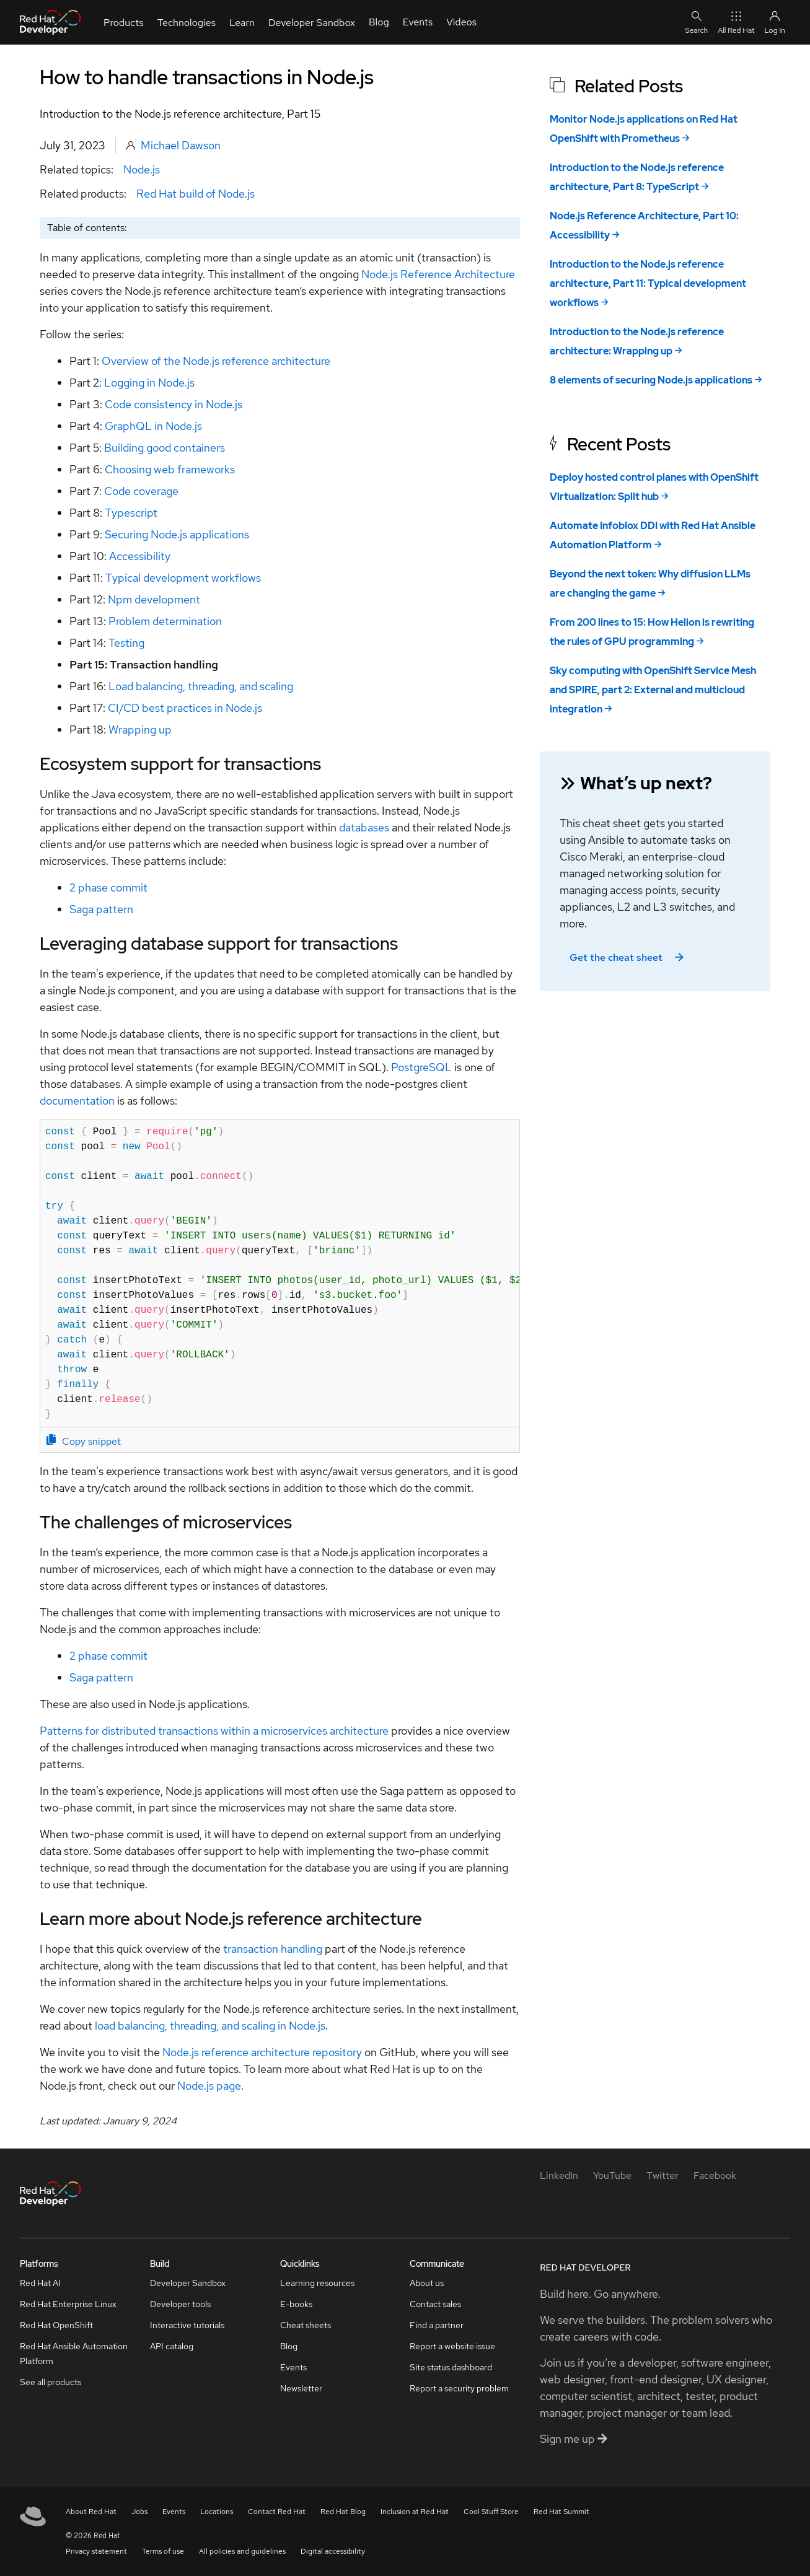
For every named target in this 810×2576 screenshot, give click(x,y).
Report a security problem (459, 2388)
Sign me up (573, 2439)
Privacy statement (96, 2551)
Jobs (139, 2512)
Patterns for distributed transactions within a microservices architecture (214, 1731)
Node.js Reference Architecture (438, 274)
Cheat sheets (305, 2325)
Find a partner (437, 2325)
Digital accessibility (333, 2551)
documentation (77, 1100)
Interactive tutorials (187, 2325)
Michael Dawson (181, 145)
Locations (216, 2512)
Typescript (131, 513)
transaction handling (272, 1949)
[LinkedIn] (559, 2175)
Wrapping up (140, 729)
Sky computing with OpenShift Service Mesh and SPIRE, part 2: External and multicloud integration (653, 690)
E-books (296, 2304)
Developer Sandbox (188, 2283)
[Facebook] (714, 2175)
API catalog (171, 2346)
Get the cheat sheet (628, 957)
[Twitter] (662, 2175)
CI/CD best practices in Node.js (185, 708)
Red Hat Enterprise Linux (68, 2304)
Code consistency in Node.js (173, 404)
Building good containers (164, 447)
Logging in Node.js (149, 382)
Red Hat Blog (343, 2512)
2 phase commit (108, 887)
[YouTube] (612, 2175)
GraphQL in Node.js (153, 426)
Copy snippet (83, 1441)
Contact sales (435, 2304)
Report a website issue (452, 2346)
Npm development (154, 599)
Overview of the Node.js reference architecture (216, 361)
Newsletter (301, 2388)
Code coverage (141, 491)
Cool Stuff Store (491, 2512)
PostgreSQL (421, 1067)
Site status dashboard (451, 2367)
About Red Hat (91, 2512)
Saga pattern (101, 909)
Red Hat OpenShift (56, 2325)
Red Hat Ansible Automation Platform (74, 2354)
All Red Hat (736, 22)
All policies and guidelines (242, 2551)
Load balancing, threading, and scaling (200, 686)
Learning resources (317, 2283)
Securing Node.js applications (177, 534)
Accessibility (139, 556)
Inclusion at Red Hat (415, 2512)
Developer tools (180, 2304)
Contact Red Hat (277, 2512)
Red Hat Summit (561, 2512)
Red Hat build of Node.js (195, 193)
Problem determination (165, 621)
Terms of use (163, 2551)
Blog (288, 2346)
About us (427, 2283)
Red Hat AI (40, 2283)
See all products (50, 2382)
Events (293, 2367)
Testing (126, 643)
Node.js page (209, 2086)
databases (364, 827)
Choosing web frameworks (170, 469)
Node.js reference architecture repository (262, 2052)
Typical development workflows (183, 578)
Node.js (141, 169)
